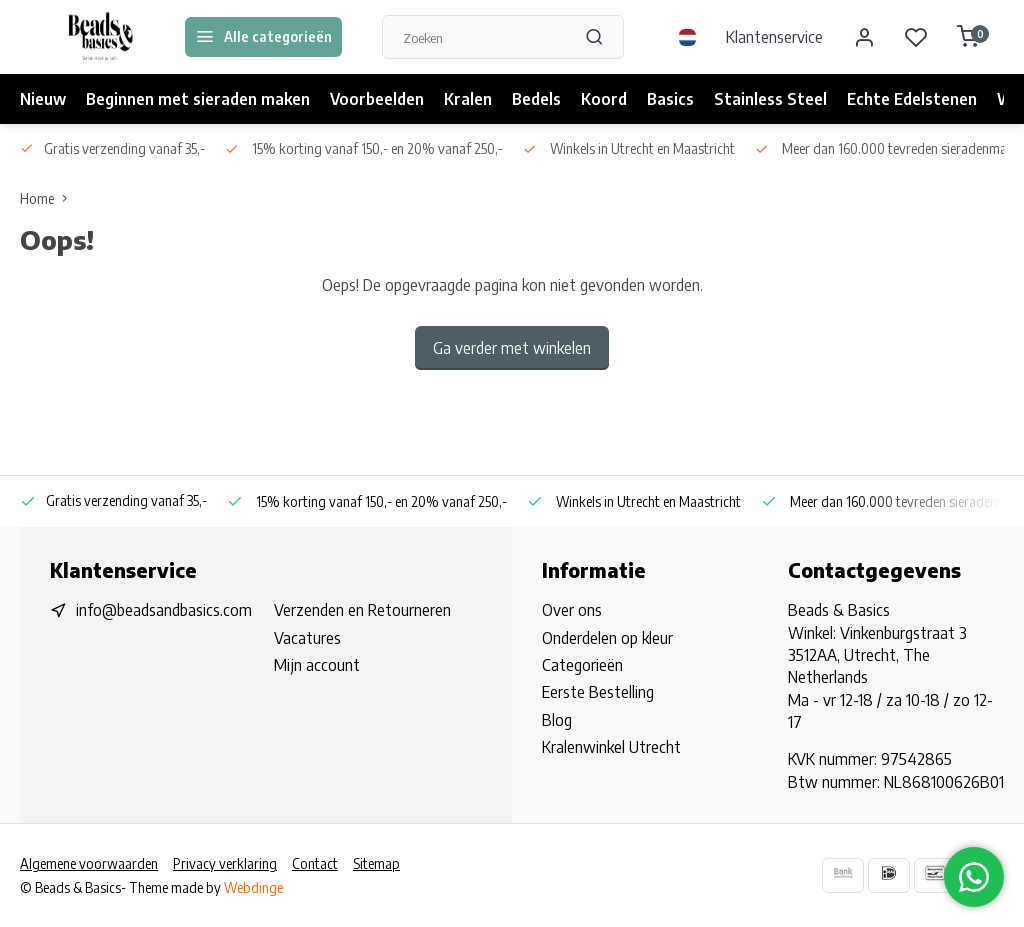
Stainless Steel (770, 99)
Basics (670, 99)
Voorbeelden (377, 99)
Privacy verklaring (225, 863)
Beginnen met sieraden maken (198, 99)
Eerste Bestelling (598, 692)
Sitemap (376, 863)
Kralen (468, 99)
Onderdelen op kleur (607, 638)
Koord (604, 99)
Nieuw (43, 99)
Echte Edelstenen (912, 99)
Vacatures (307, 638)
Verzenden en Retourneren (362, 610)
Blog (557, 720)
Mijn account (317, 665)
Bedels (536, 99)
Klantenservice (774, 37)
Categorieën (582, 665)
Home (48, 198)
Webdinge (253, 887)
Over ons (572, 610)
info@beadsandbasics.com (164, 610)
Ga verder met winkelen (512, 348)
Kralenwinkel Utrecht (611, 747)
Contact (315, 863)
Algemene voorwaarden (89, 863)
